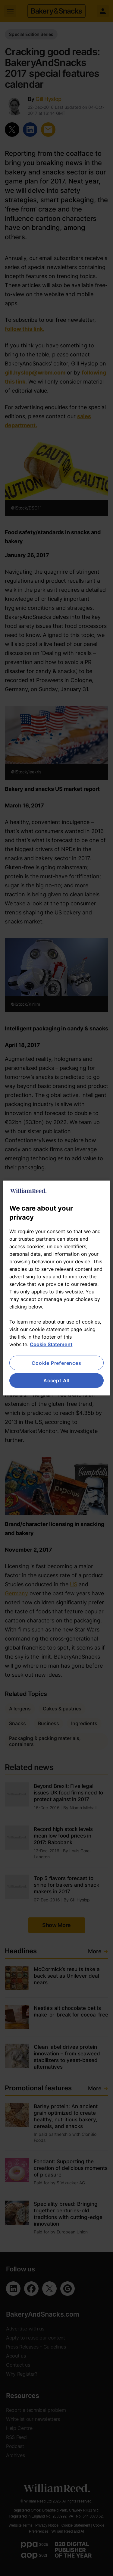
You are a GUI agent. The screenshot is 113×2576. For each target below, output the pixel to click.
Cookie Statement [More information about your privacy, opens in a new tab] (51, 1344)
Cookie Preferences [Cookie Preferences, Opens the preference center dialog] (56, 1363)
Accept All (56, 1380)
